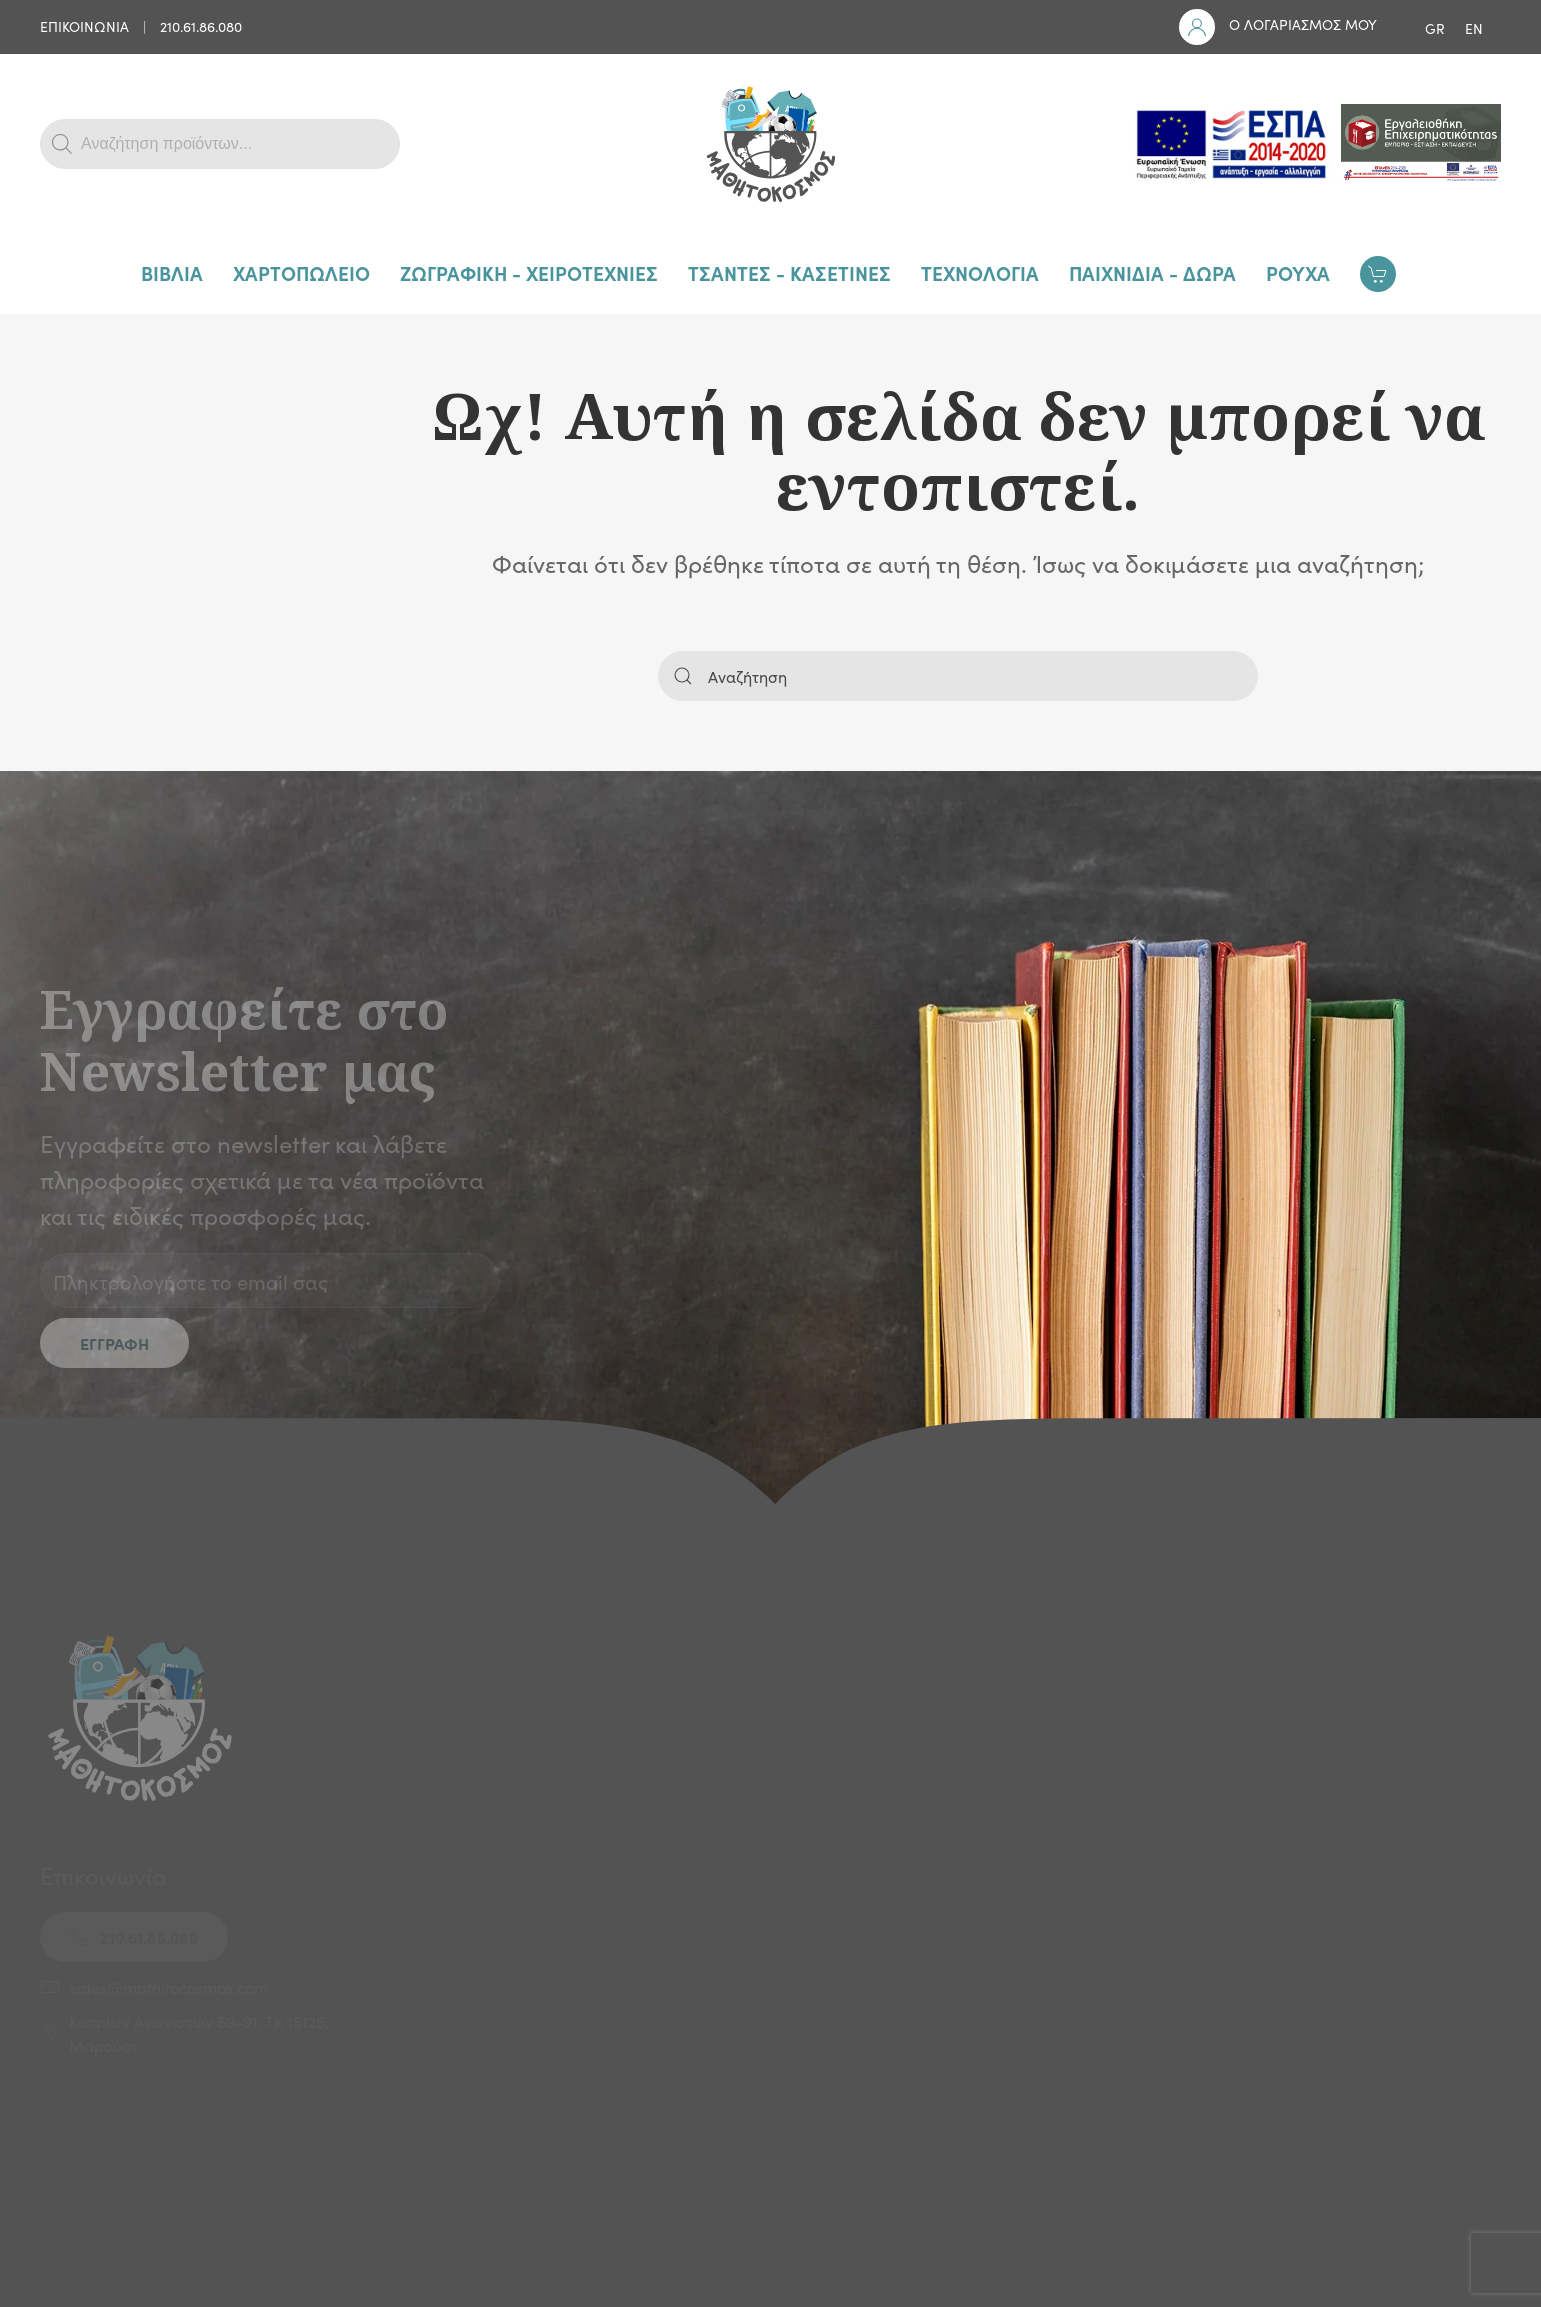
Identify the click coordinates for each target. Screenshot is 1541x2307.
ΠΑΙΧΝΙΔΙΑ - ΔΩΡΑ (1152, 272)
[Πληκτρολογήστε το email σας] (270, 1280)
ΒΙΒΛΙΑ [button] (172, 272)
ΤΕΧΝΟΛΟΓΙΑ (980, 272)
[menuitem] (1435, 27)
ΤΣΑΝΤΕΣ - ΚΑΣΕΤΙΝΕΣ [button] (789, 272)
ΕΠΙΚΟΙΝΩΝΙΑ (84, 26)
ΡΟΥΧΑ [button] (1298, 272)
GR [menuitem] (1435, 28)
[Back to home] (771, 144)
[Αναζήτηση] (958, 676)
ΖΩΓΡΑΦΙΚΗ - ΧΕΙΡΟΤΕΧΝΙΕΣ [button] (529, 272)
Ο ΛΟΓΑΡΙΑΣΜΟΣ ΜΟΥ (1303, 24)
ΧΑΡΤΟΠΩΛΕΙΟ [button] (301, 272)
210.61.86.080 (201, 26)
